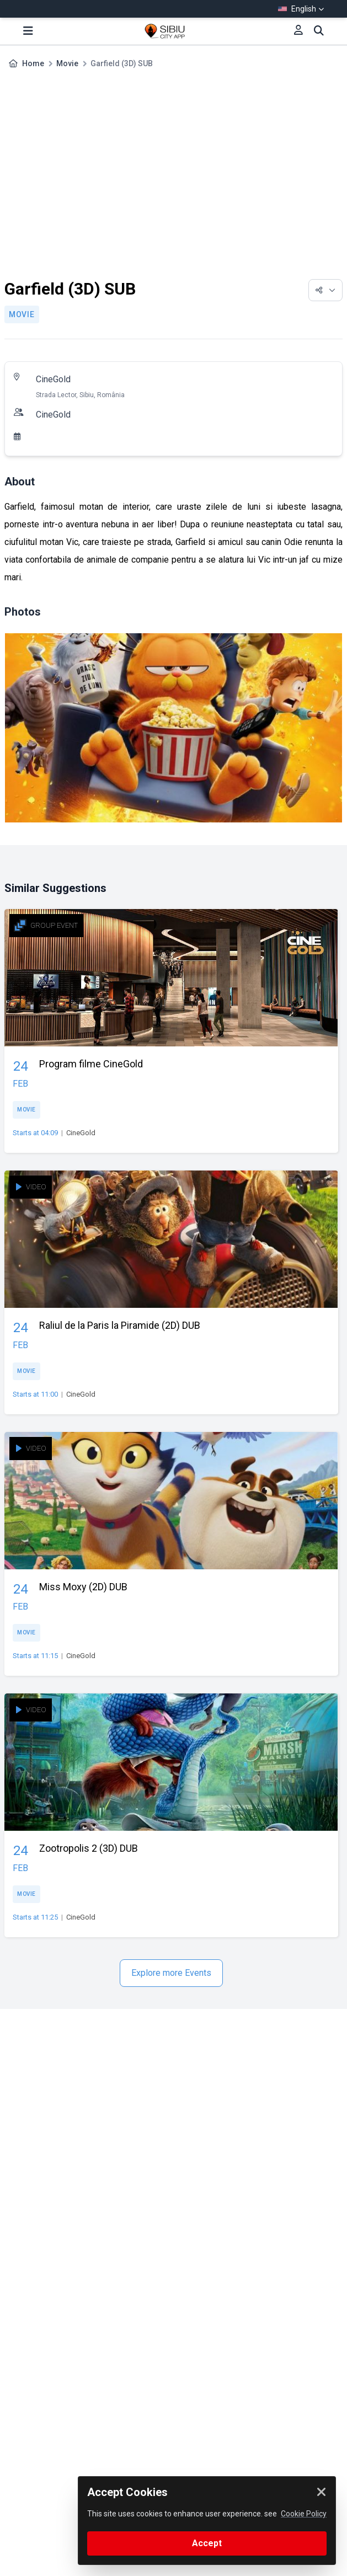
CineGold (53, 379)
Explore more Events (171, 1973)
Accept (207, 2543)
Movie (67, 63)
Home (33, 63)
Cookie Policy (304, 2513)
